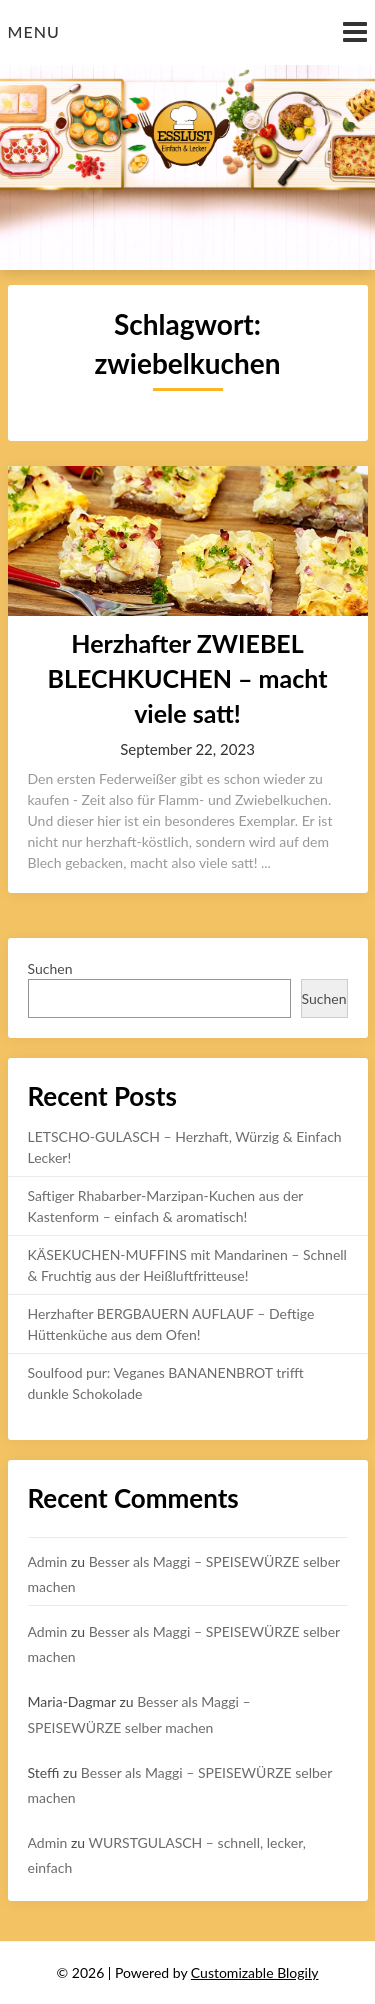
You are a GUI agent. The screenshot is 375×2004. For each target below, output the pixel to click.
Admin (48, 1561)
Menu (34, 31)
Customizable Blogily (255, 1972)
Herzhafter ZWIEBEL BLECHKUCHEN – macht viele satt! (188, 678)
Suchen (50, 968)
